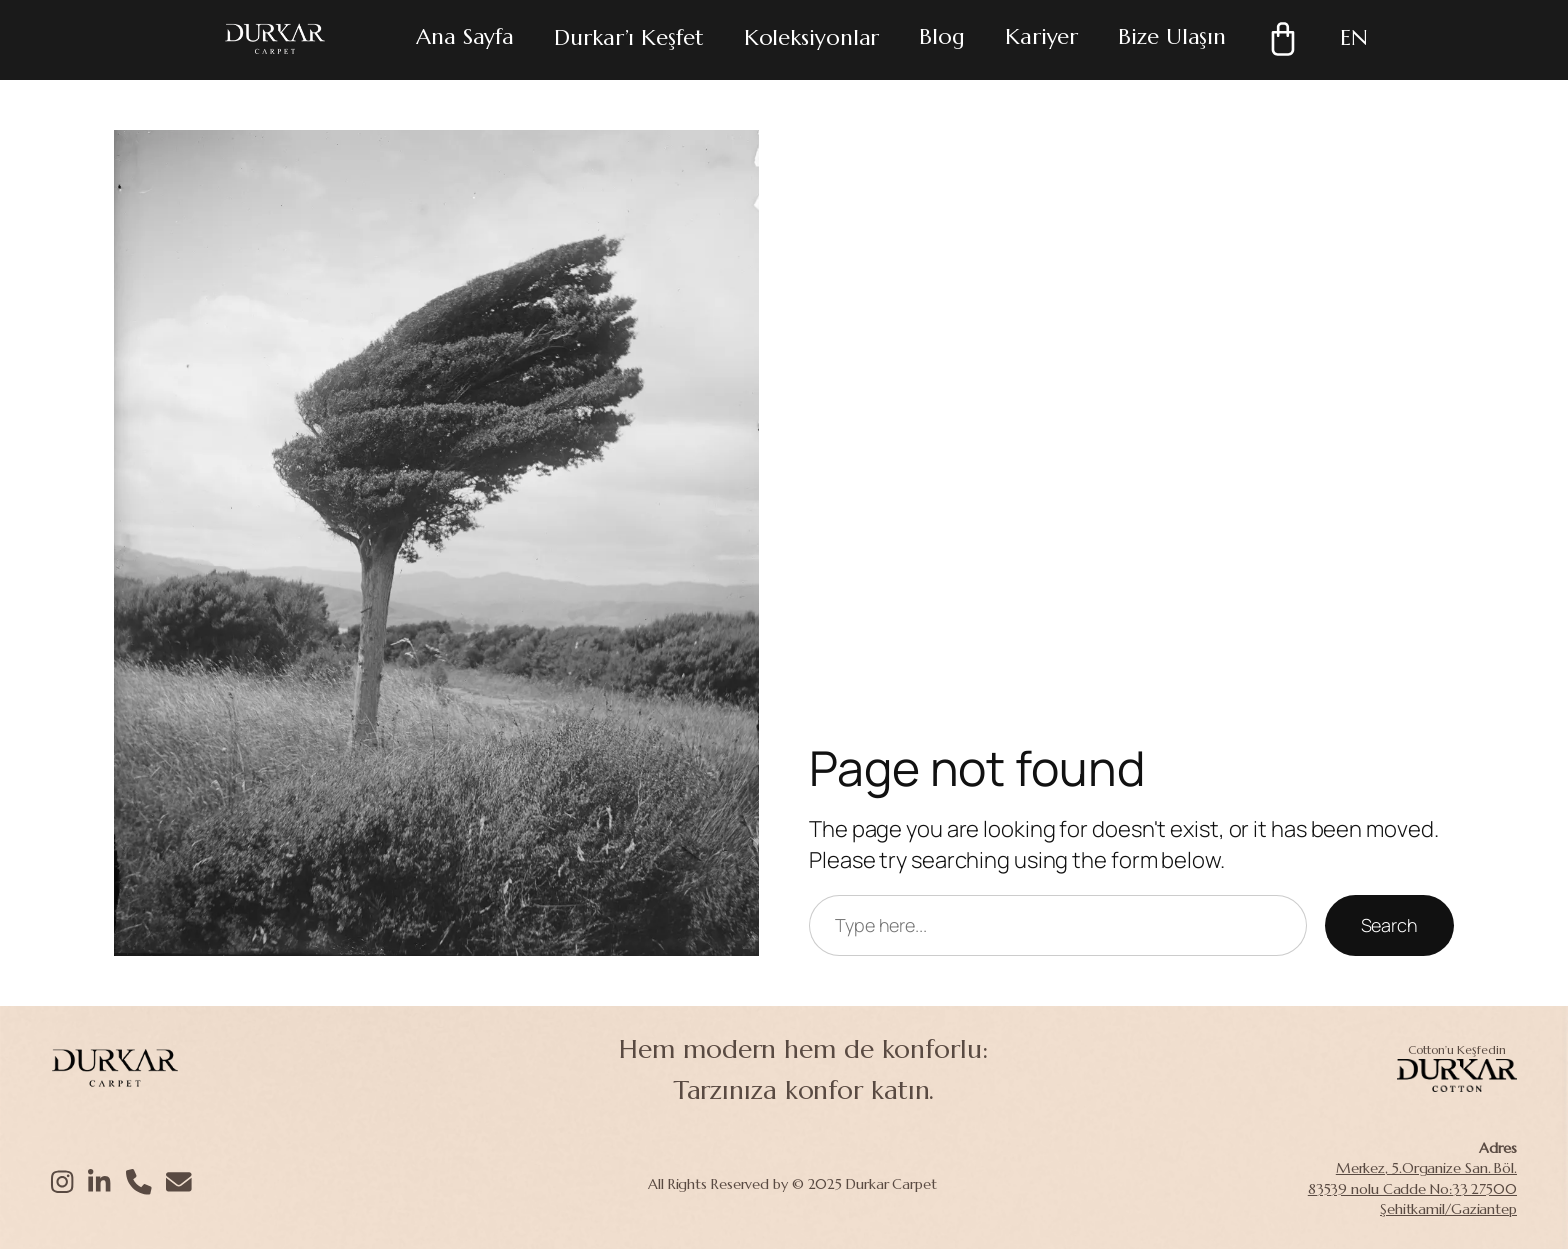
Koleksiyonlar (812, 37)
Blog (942, 36)
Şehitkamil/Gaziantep (1448, 1209)
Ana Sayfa (465, 36)
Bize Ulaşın (1172, 36)
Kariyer (1041, 36)
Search (1389, 925)
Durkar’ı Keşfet (629, 37)
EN (1354, 37)
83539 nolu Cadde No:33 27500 (1412, 1189)
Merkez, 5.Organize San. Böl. (1426, 1168)
